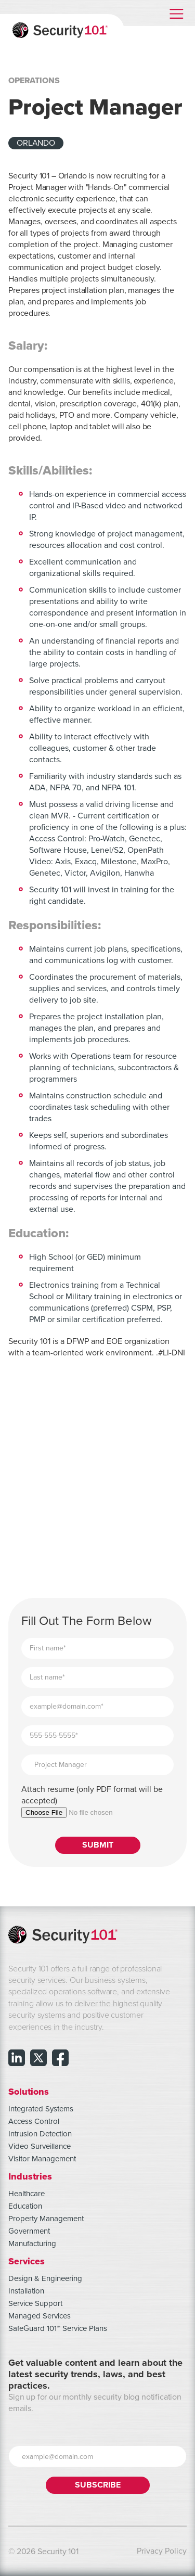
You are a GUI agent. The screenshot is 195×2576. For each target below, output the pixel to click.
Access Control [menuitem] (33, 2121)
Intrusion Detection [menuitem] (40, 2133)
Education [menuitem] (25, 2206)
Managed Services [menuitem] (39, 2316)
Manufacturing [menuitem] (32, 2243)
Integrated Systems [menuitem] (40, 2108)
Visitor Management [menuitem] (42, 2158)
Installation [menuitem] (26, 2291)
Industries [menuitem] (30, 2176)
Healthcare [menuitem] (26, 2193)
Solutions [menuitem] (28, 2091)
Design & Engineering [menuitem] (45, 2278)
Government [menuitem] (29, 2231)
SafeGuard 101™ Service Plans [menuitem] (57, 2328)
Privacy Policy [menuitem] (162, 2551)
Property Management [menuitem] (46, 2218)
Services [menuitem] (26, 2261)
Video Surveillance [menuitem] (39, 2146)
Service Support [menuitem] (35, 2303)
